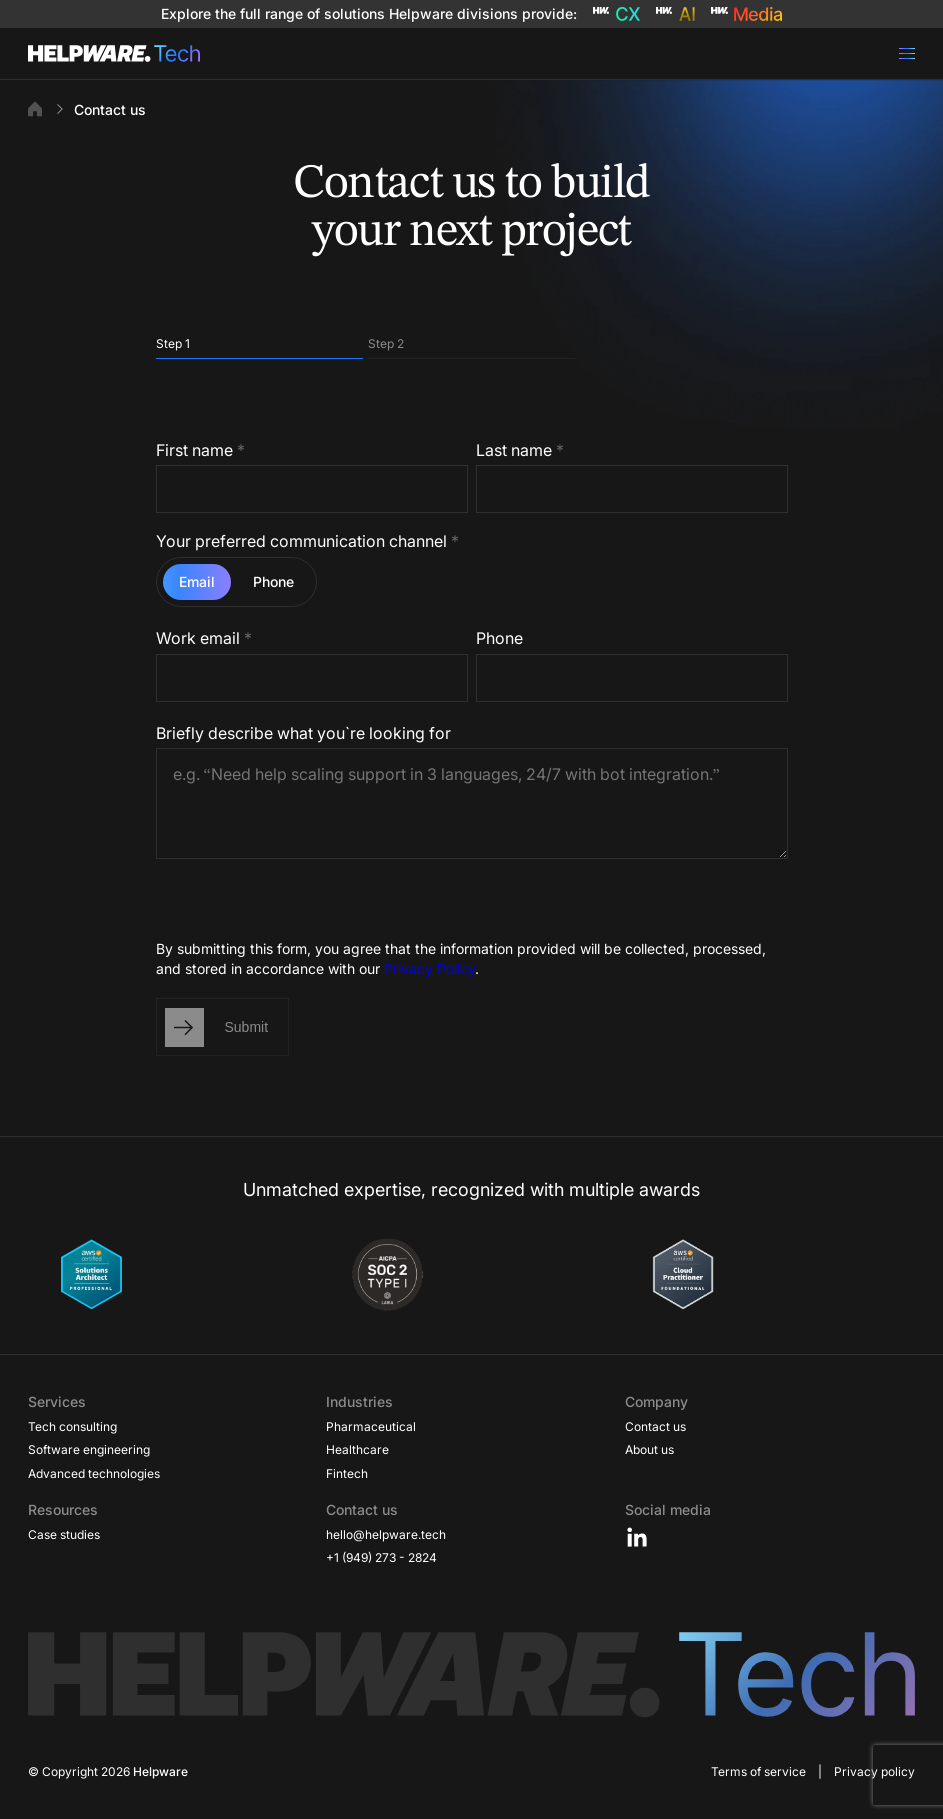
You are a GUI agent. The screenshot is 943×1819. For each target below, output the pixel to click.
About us (649, 1449)
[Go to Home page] (114, 54)
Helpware (160, 1771)
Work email (204, 638)
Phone (499, 638)
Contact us (655, 1426)
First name (200, 450)
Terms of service (758, 1771)
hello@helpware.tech (386, 1534)
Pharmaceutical (371, 1426)
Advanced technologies (94, 1473)
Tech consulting (72, 1426)
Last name (520, 450)
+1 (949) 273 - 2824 (381, 1557)
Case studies (64, 1534)
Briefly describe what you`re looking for (303, 733)
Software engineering (89, 1449)
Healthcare (357, 1449)
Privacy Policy (429, 968)
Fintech (347, 1473)
